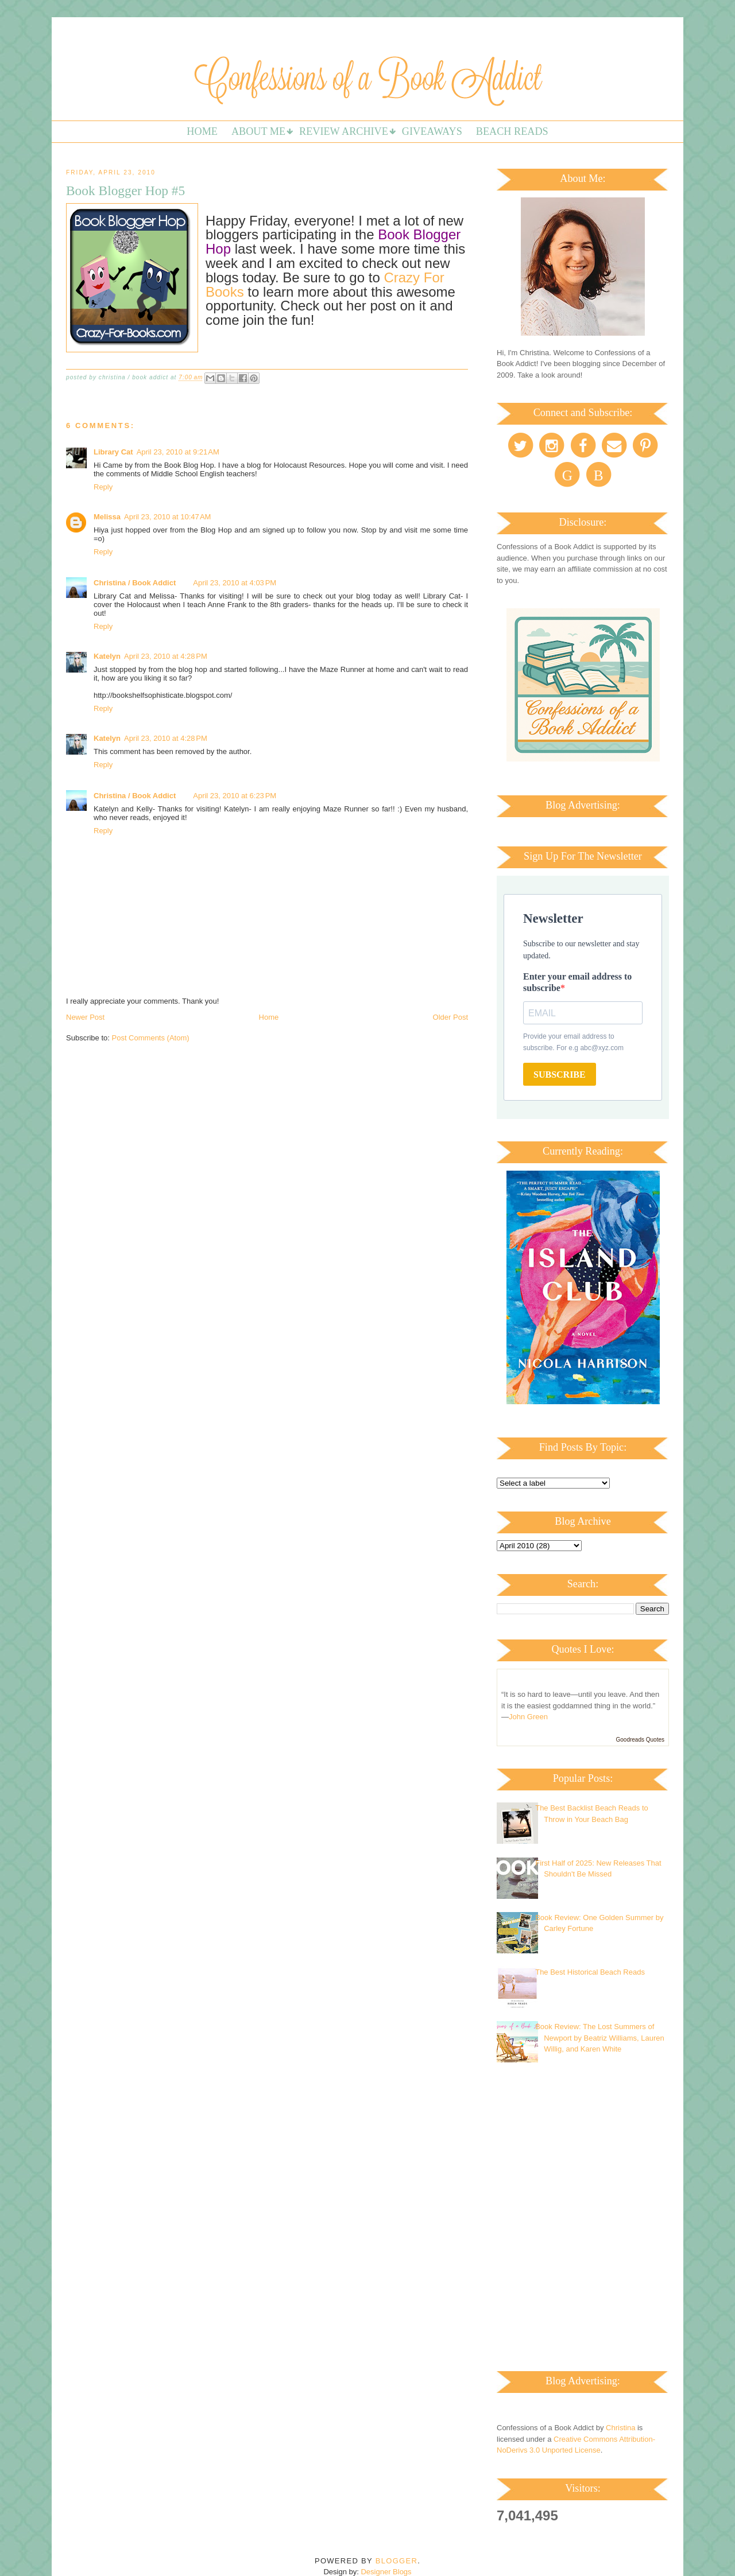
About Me (258, 131)
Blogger (396, 2560)
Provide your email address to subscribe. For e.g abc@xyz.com (573, 1042)
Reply (103, 487)
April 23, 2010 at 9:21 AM (178, 452)
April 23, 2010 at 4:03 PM (234, 582)
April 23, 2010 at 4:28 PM (165, 656)
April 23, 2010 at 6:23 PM (234, 795)
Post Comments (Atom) (150, 1037)
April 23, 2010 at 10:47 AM (167, 516)
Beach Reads (512, 131)
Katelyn (107, 656)
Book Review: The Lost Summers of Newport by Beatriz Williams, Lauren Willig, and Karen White (599, 2037)
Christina (620, 2427)
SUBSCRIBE (559, 1074)
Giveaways (432, 131)
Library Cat (113, 452)
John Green (528, 1716)
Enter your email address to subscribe (577, 982)
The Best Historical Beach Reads (590, 1972)
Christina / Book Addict (135, 582)
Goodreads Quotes (640, 1739)
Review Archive (343, 131)
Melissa (107, 516)
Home (202, 131)
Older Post (450, 1017)
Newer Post (85, 1017)
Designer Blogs (386, 2571)
